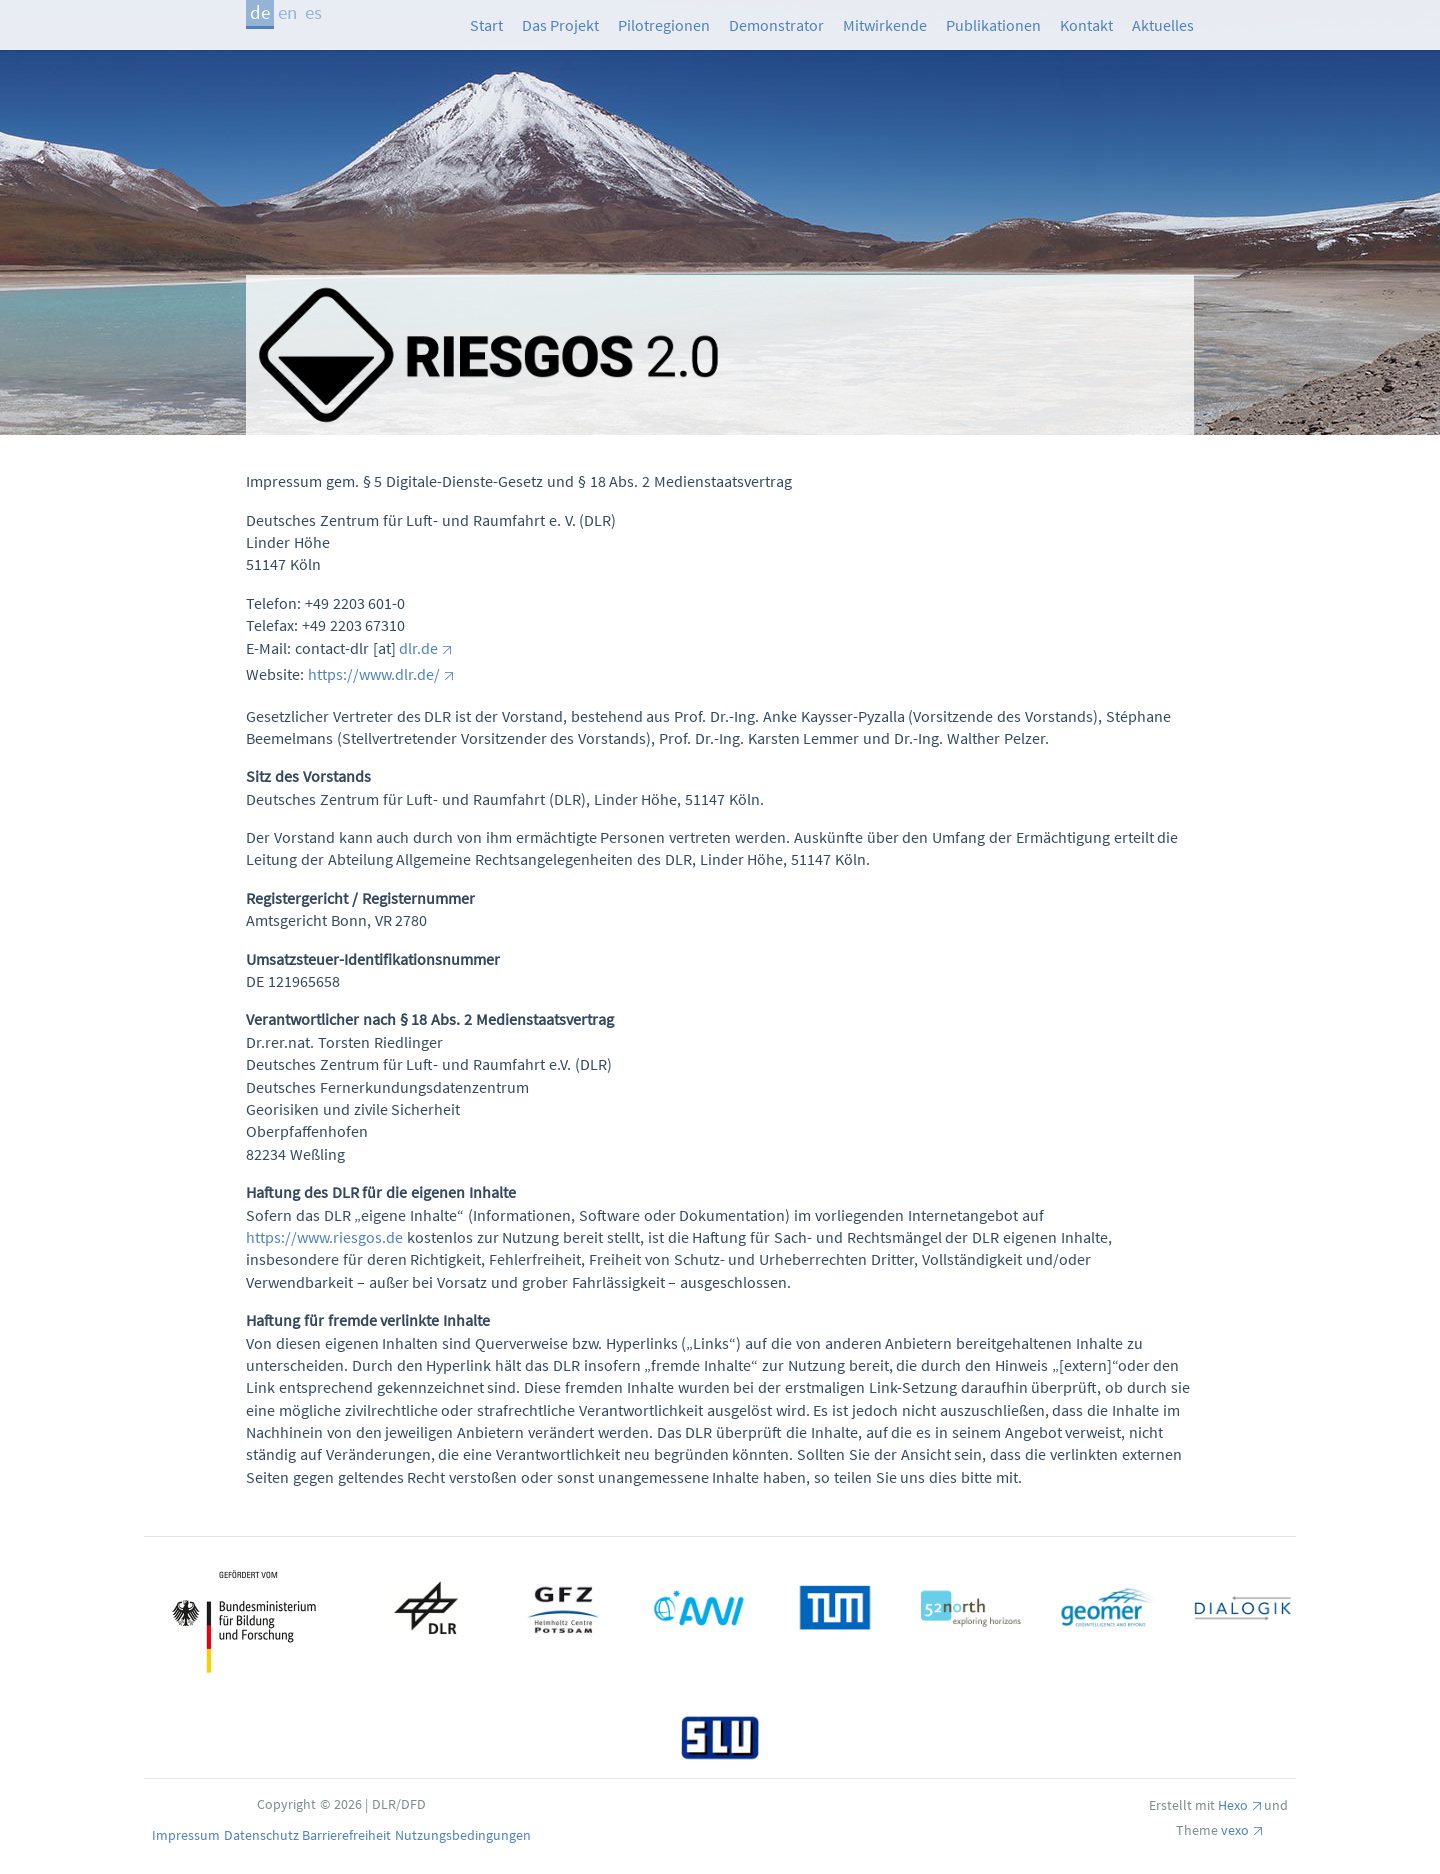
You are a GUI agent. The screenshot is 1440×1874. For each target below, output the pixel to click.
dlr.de (418, 648)
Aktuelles (1163, 25)
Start (486, 25)
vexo (1235, 1830)
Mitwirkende (885, 25)
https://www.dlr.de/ (374, 674)
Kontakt (1086, 25)
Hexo (1233, 1805)
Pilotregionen (664, 25)
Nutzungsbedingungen (463, 1835)
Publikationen (993, 25)
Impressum (188, 1835)
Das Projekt (560, 25)
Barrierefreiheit (348, 1835)
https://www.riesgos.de (324, 1237)
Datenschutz (263, 1835)
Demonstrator (776, 25)
